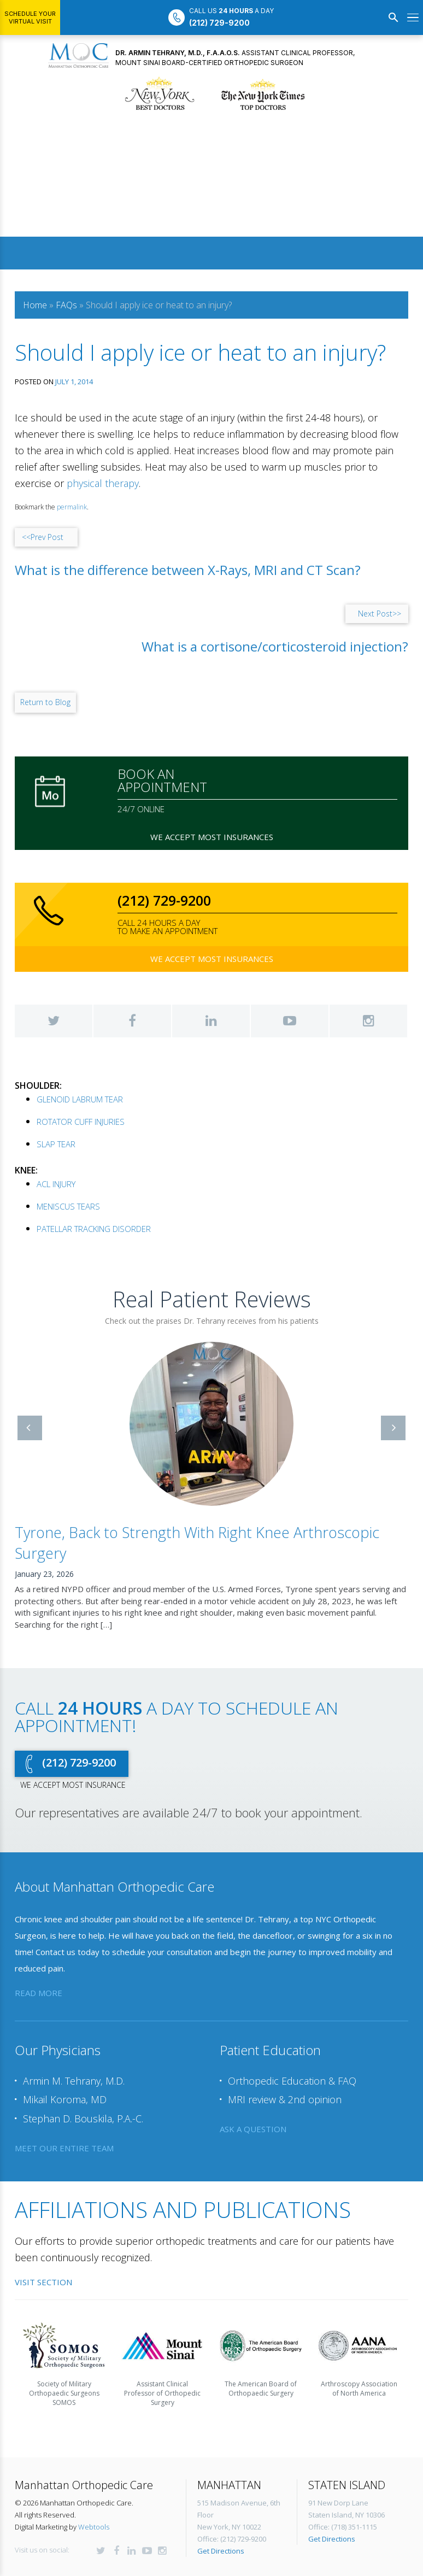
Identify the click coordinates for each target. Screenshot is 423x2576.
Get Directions (220, 2481)
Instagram (368, 1021)
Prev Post (42, 537)
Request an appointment (211, 2531)
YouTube (289, 1021)
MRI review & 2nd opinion (285, 2030)
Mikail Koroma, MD (65, 2030)
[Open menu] (412, 17)
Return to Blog (45, 702)
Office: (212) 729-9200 (231, 2469)
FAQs (66, 305)
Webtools (93, 2457)
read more (38, 1922)
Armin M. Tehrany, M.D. (74, 2010)
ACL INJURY (56, 1183)
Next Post (379, 613)
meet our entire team (64, 2078)
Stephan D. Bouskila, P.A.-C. (83, 2048)
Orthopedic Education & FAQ (292, 2010)
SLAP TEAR (56, 1144)
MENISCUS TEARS (68, 1206)
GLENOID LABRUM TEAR (80, 1099)
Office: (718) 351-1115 (342, 2457)
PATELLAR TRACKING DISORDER (94, 1228)
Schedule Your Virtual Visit (30, 17)
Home (35, 305)
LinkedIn (211, 1021)
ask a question (253, 2058)
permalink (72, 507)
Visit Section (43, 2212)
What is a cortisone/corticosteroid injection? (275, 646)
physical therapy (103, 483)
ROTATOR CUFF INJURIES (81, 1121)
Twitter (53, 1021)
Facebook (132, 1021)
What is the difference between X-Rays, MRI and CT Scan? (188, 570)
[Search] (393, 17)
